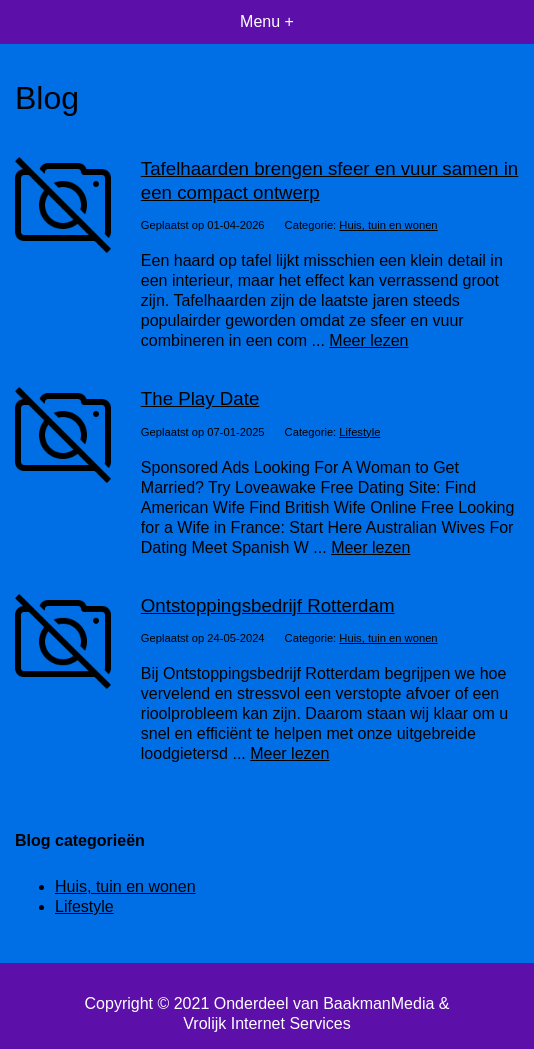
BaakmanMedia (378, 1003)
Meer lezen (368, 340)
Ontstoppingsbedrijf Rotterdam (268, 605)
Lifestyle (359, 432)
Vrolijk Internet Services (266, 1023)
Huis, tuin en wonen (388, 225)
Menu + (267, 21)
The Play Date (200, 398)
